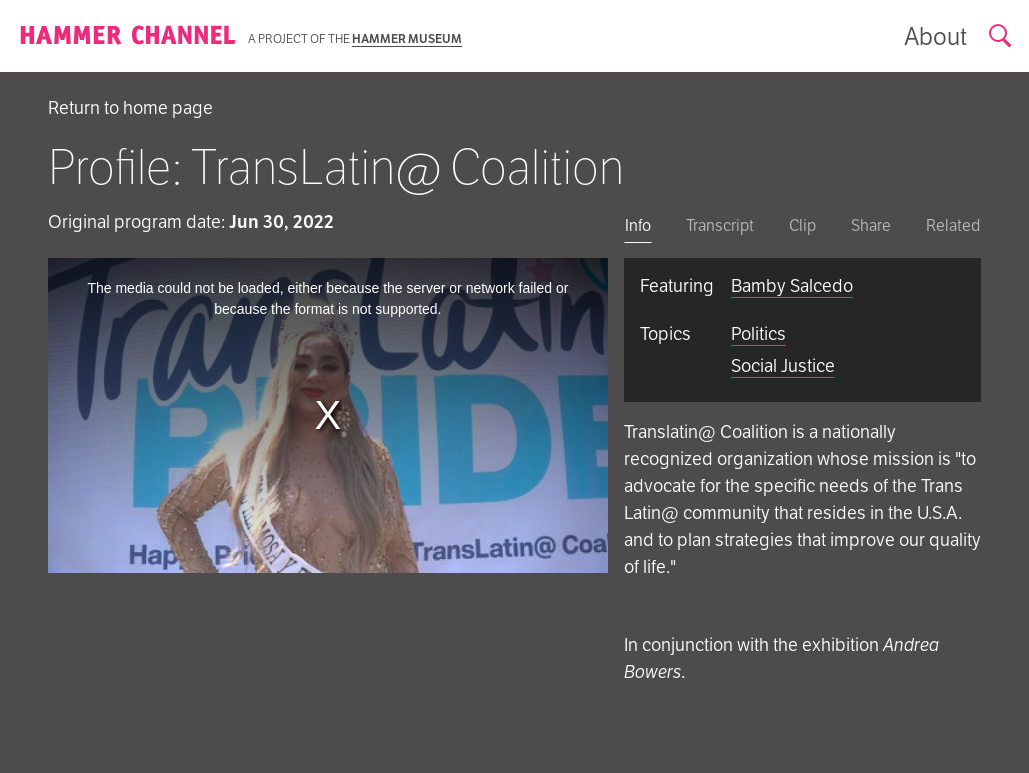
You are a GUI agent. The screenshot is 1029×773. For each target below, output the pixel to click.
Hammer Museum (407, 38)
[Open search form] (1001, 36)
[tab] (638, 228)
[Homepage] (128, 36)
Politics (758, 333)
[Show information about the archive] (935, 36)
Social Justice (783, 365)
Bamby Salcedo (792, 285)
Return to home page (130, 107)
